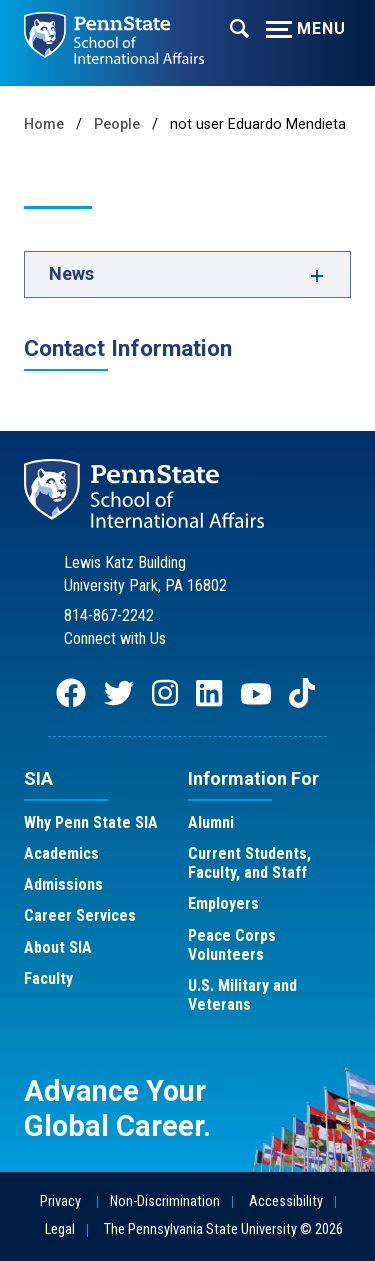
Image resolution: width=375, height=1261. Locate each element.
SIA (38, 778)
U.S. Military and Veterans (242, 995)
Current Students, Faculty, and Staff (249, 863)
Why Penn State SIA (91, 822)
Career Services (80, 915)
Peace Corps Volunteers (232, 945)
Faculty (48, 978)
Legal (60, 1229)
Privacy (60, 1201)
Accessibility (286, 1201)
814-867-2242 (109, 615)
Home (44, 124)
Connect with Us (115, 638)
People (117, 124)
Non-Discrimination (165, 1201)
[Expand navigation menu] (239, 27)
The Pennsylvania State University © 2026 (223, 1229)
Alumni (211, 822)
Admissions (63, 884)
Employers (223, 903)
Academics (61, 853)
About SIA (58, 947)
